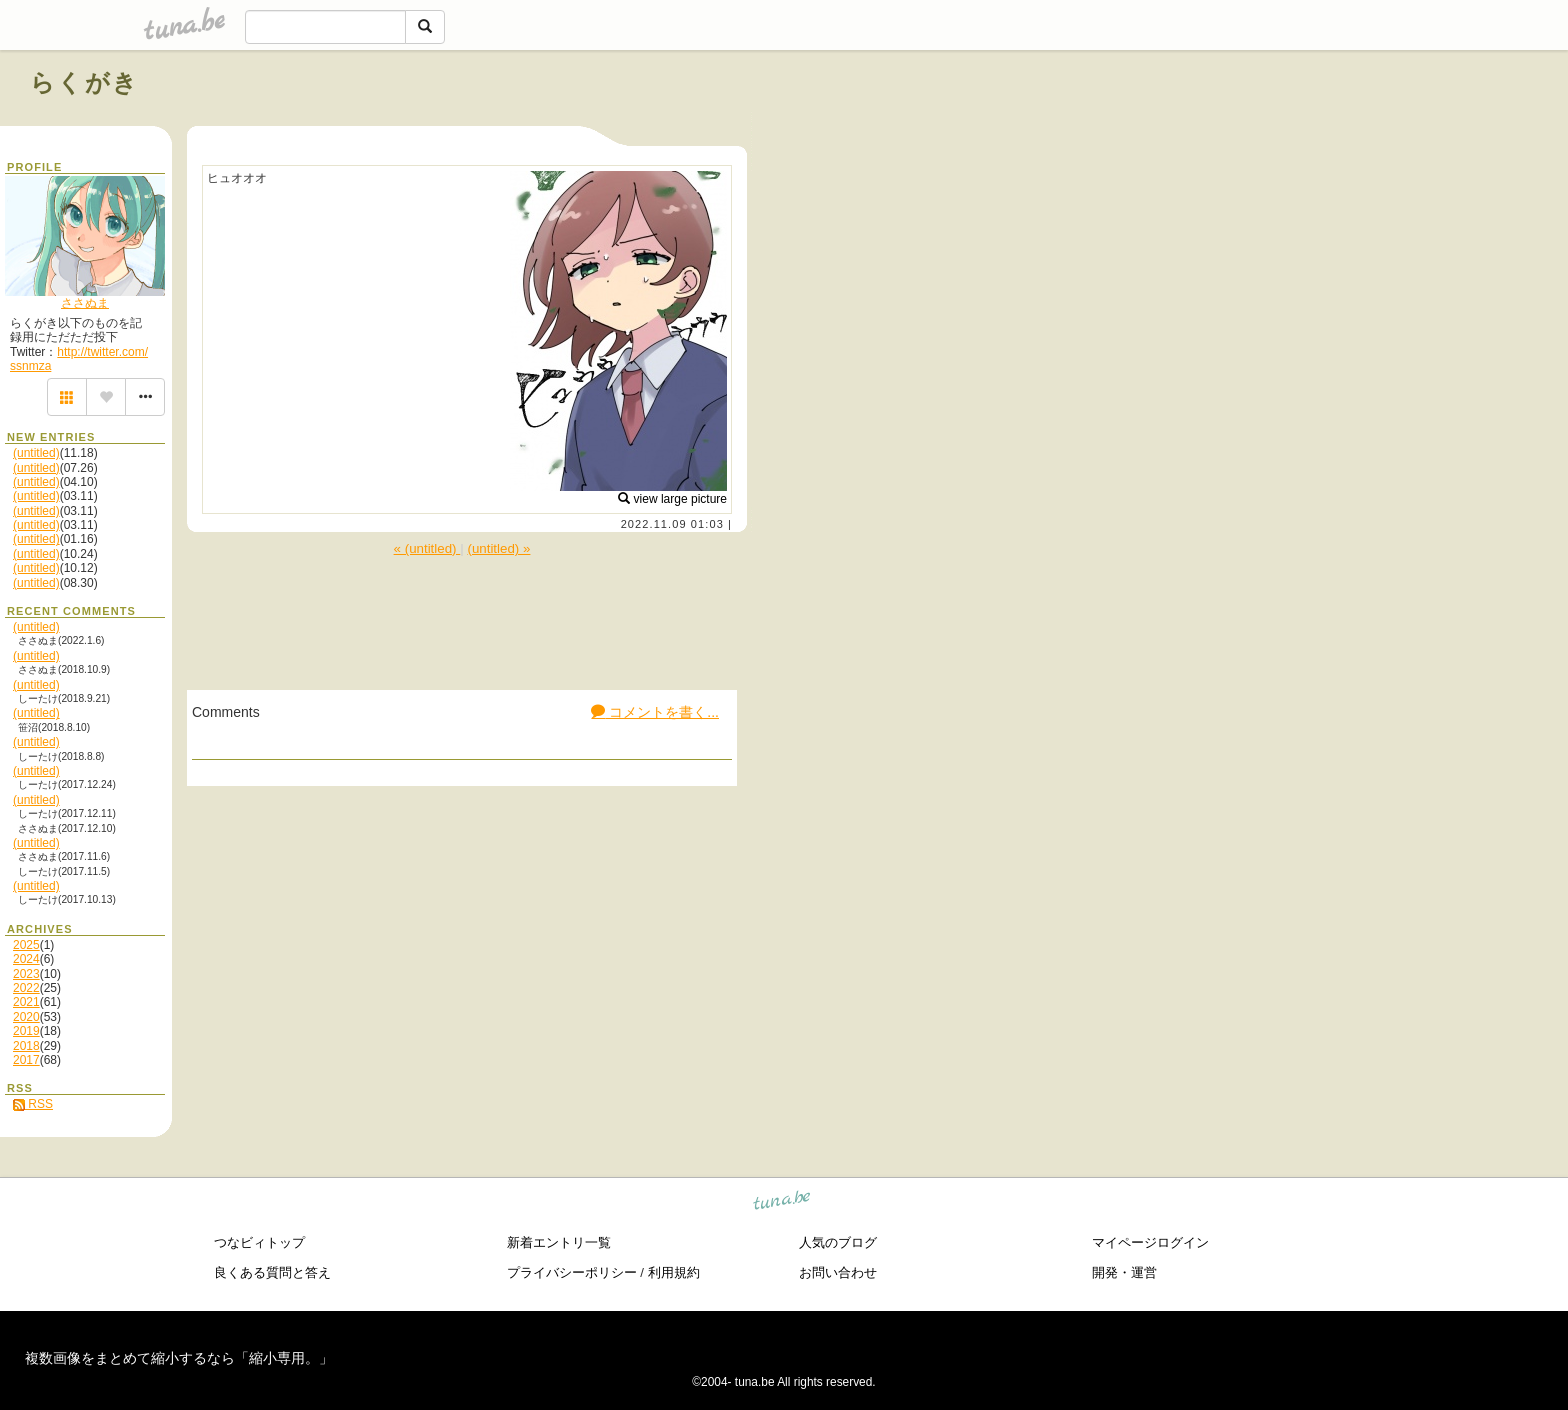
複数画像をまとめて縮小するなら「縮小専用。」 (179, 1358)
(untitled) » (498, 548)
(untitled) (36, 453)
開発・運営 (1124, 1272)
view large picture (672, 499)
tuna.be (782, 1202)
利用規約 (674, 1272)
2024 (26, 959)
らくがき (85, 82)
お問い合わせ (838, 1272)
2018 (26, 1046)
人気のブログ (838, 1242)
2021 (26, 1002)
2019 (26, 1031)
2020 (26, 1017)
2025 (26, 945)
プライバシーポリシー (572, 1272)
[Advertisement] (1310, 128)
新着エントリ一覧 (559, 1242)
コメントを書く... (655, 712)
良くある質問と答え (272, 1272)
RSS (33, 1104)
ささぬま (85, 303)
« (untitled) (427, 548)
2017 (26, 1060)
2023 (26, 974)
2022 (26, 988)
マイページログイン (1150, 1242)
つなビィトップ (259, 1242)
